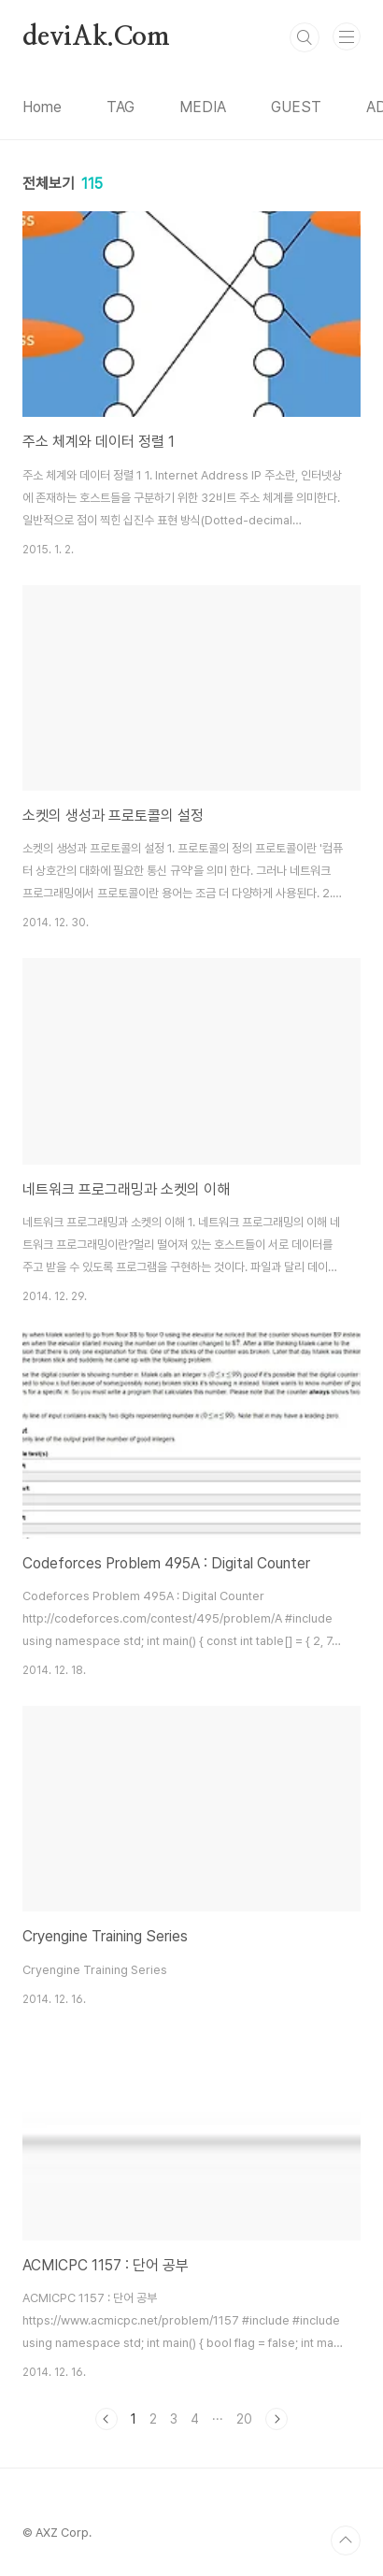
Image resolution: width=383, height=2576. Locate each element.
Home (42, 107)
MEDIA (202, 107)
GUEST (296, 107)
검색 (305, 37)
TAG (120, 107)
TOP (346, 2540)
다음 (276, 2419)
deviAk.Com (96, 37)
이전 (106, 2419)
